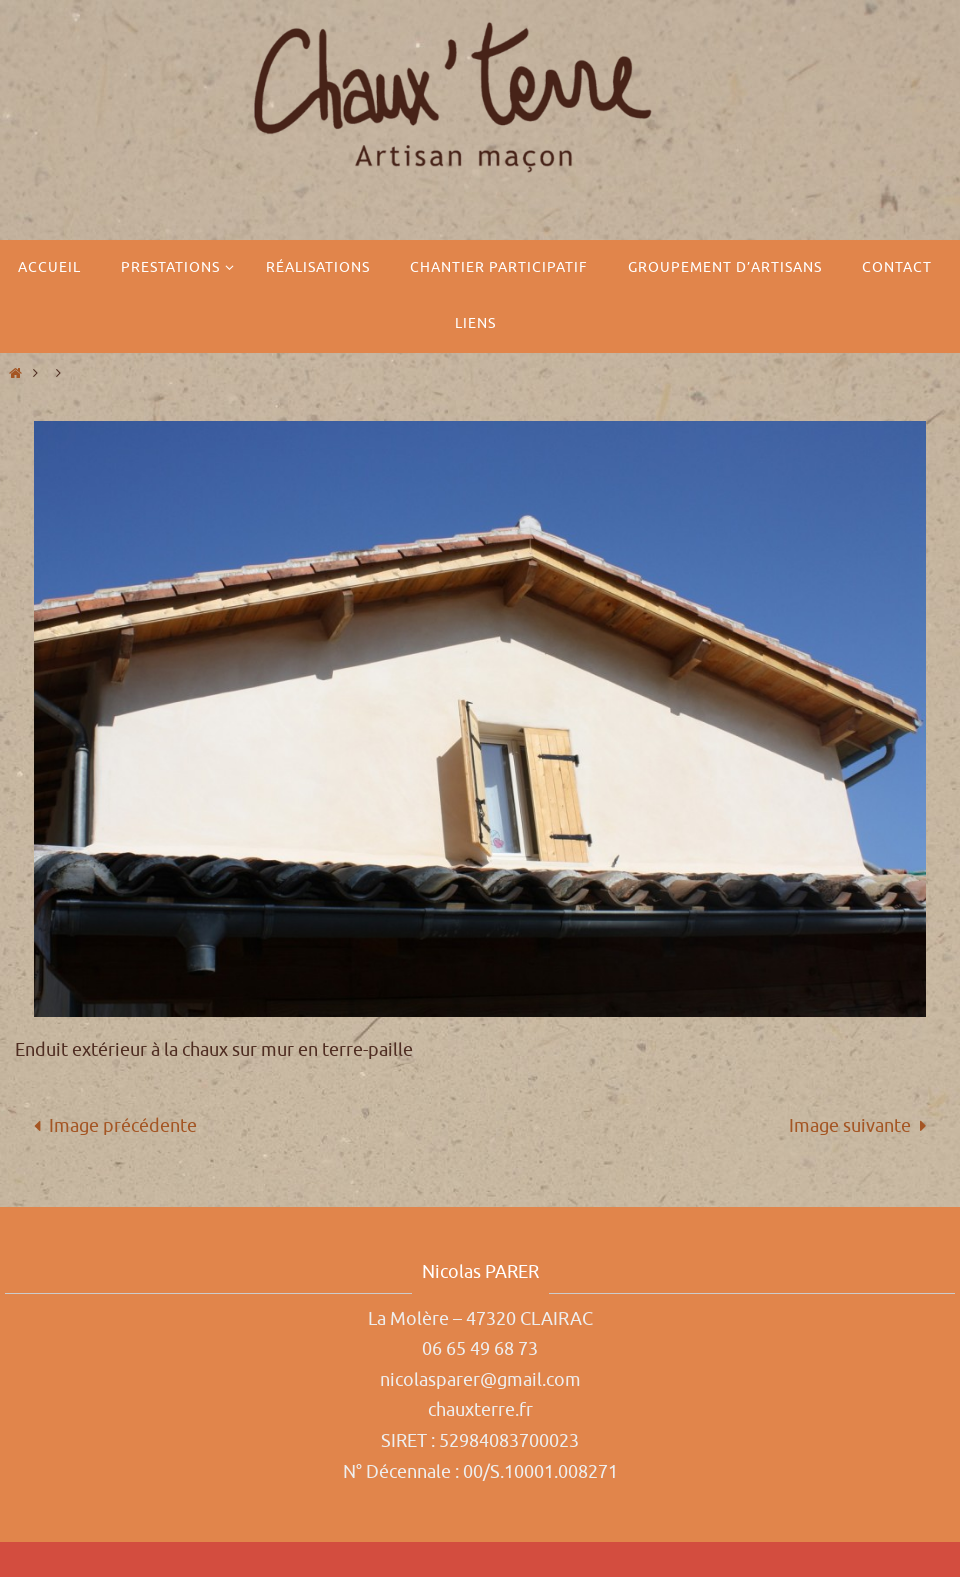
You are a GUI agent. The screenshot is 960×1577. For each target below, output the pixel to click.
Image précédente (110, 1126)
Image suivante (862, 1126)
